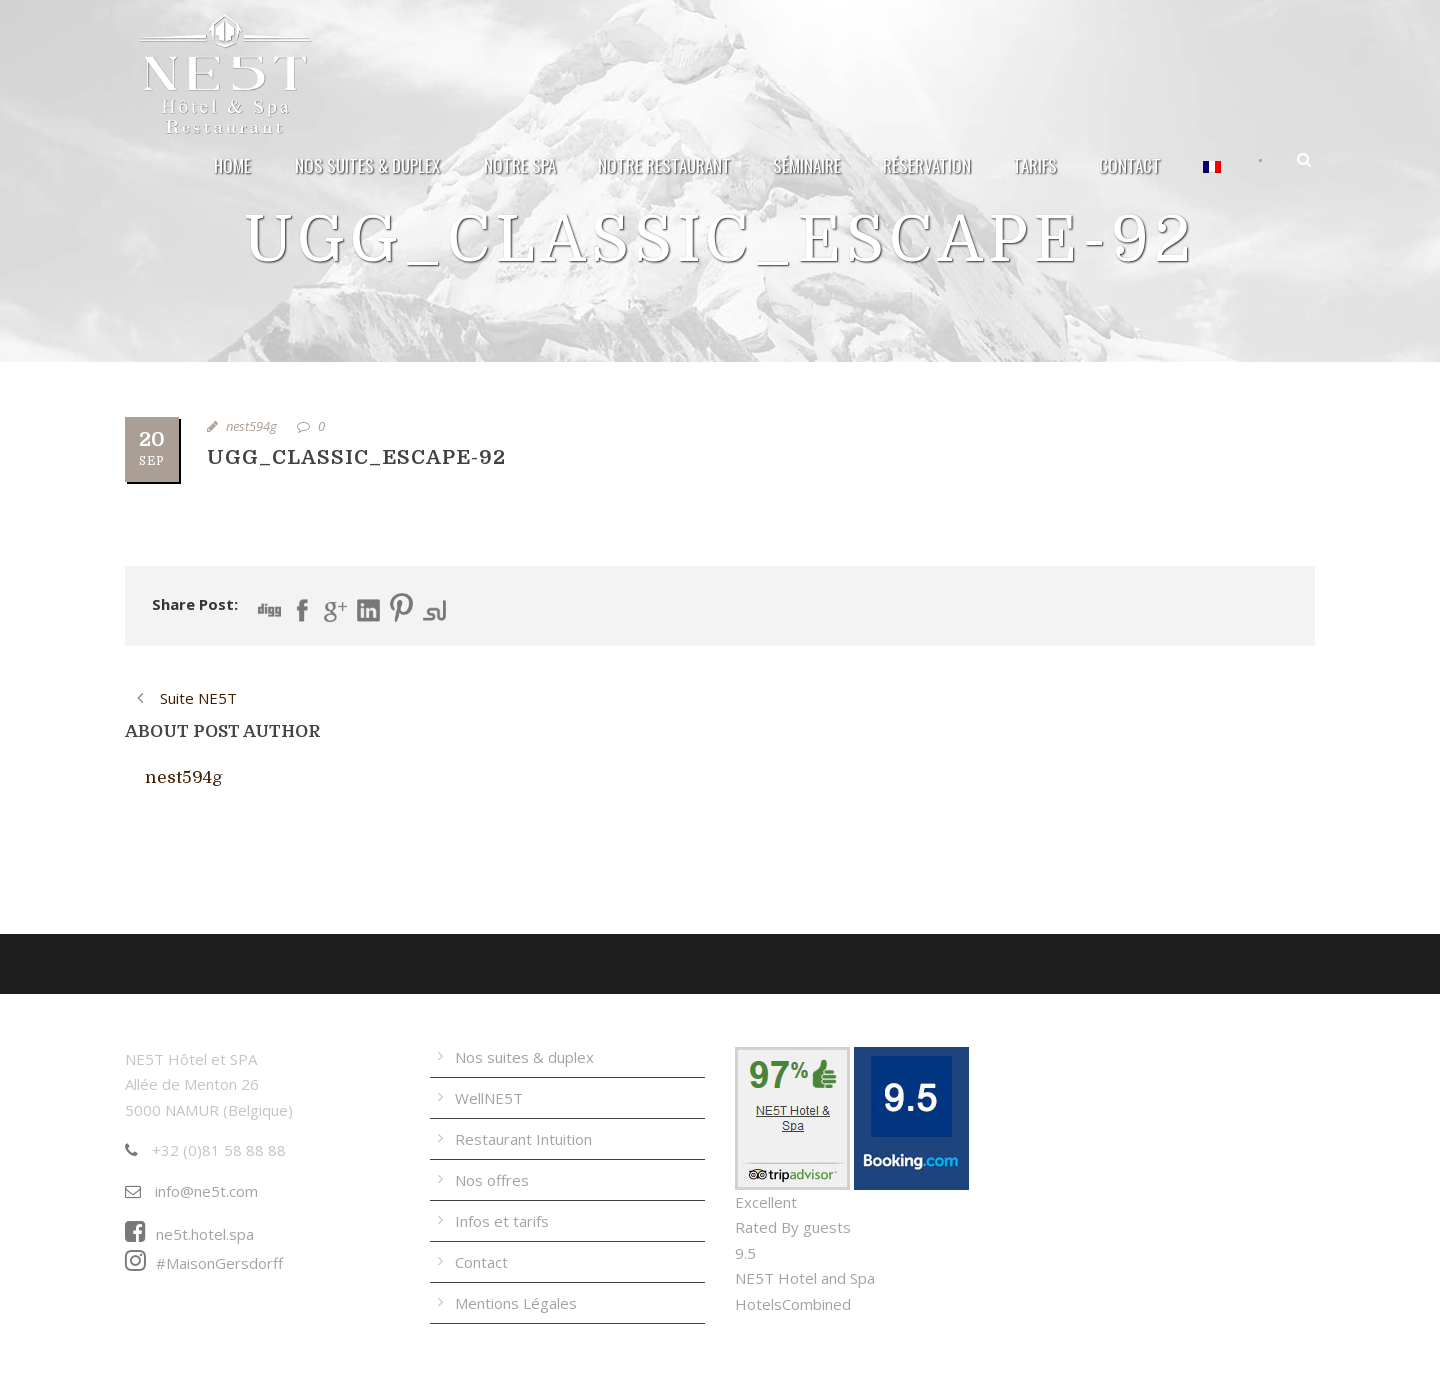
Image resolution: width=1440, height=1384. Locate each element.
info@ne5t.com (191, 1191)
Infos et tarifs (502, 1221)
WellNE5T (489, 1098)
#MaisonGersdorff (204, 1263)
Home (232, 165)
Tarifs (1035, 165)
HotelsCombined (793, 1304)
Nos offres (492, 1180)
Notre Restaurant (664, 165)
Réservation (927, 165)
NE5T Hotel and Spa (805, 1278)
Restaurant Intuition (523, 1139)
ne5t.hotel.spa (189, 1234)
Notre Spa (520, 165)
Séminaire (807, 165)
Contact (1130, 165)
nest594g (251, 426)
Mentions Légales (516, 1303)
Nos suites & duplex (367, 165)
